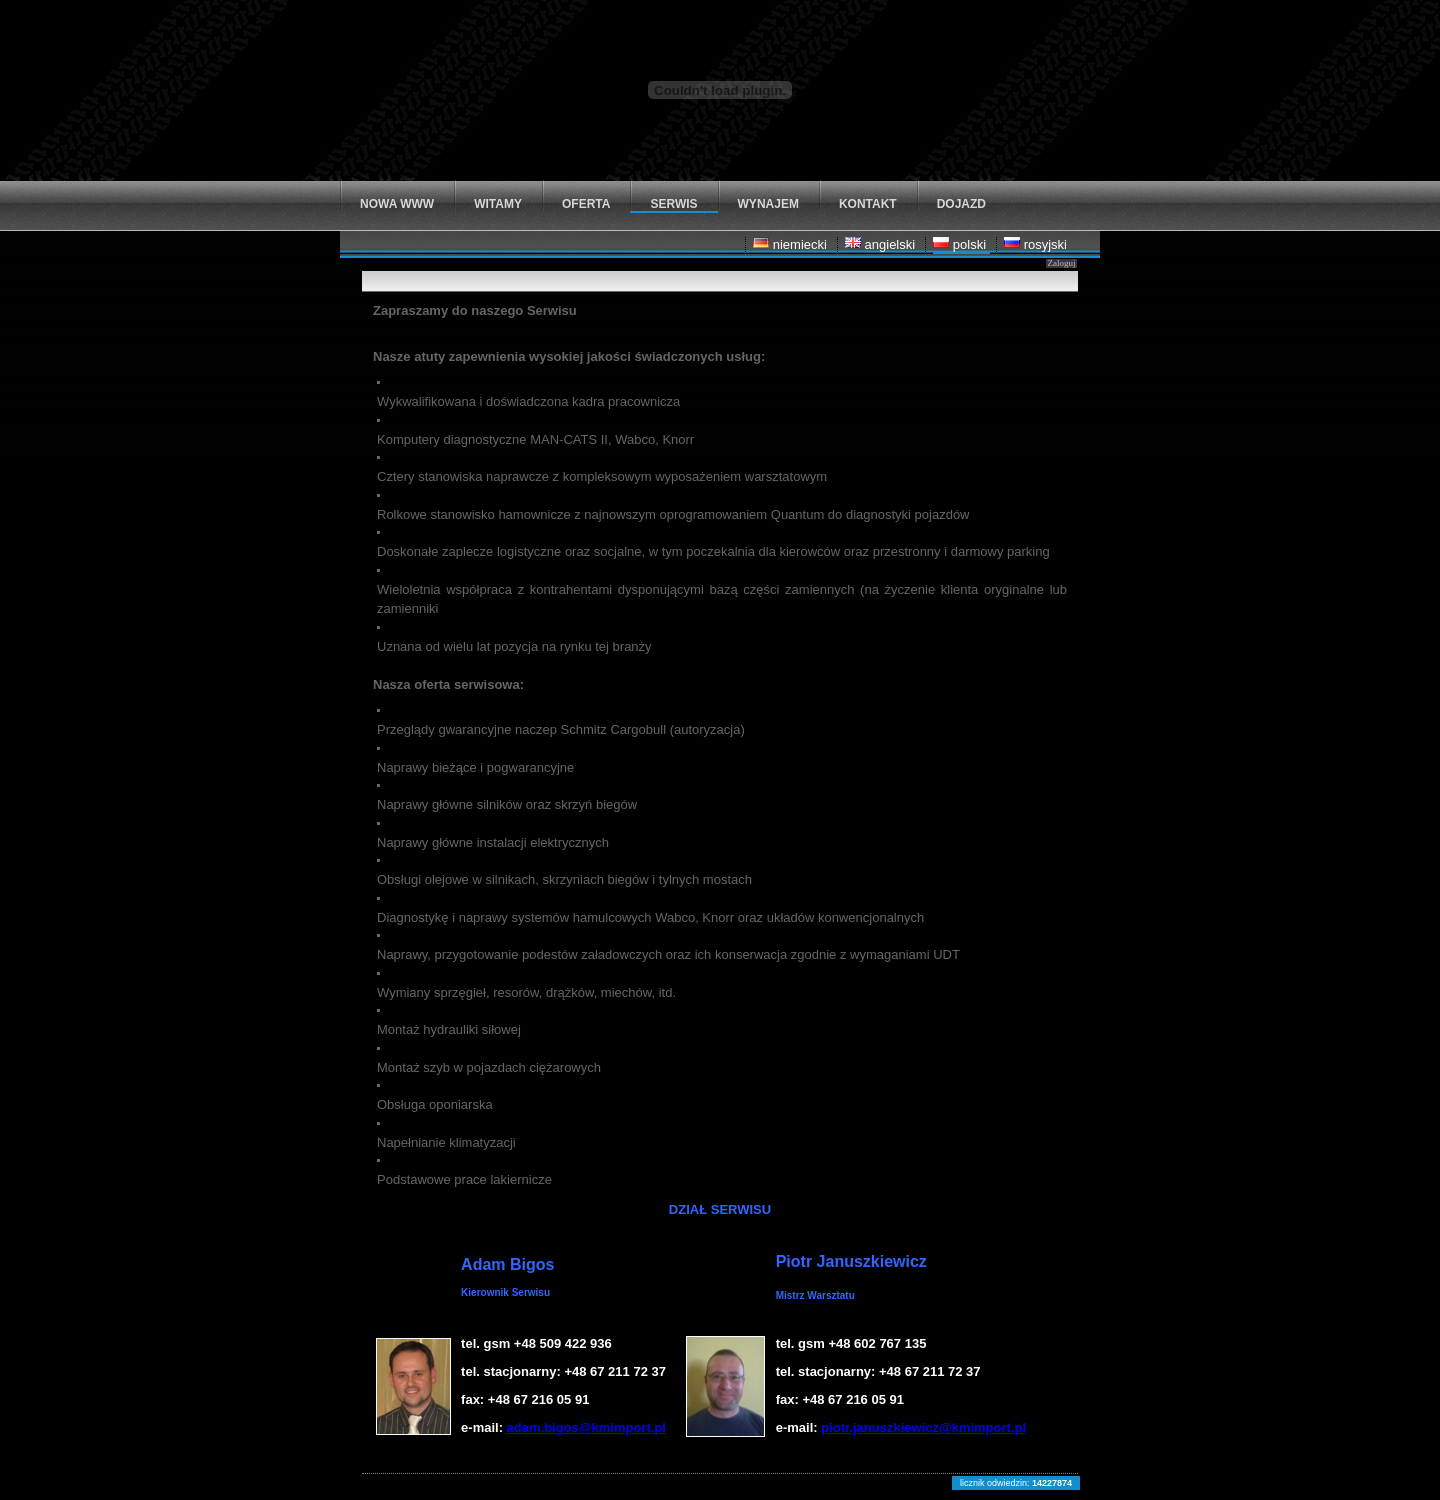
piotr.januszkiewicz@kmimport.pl (923, 1427)
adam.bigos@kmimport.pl (586, 1427)
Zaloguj (1061, 263)
